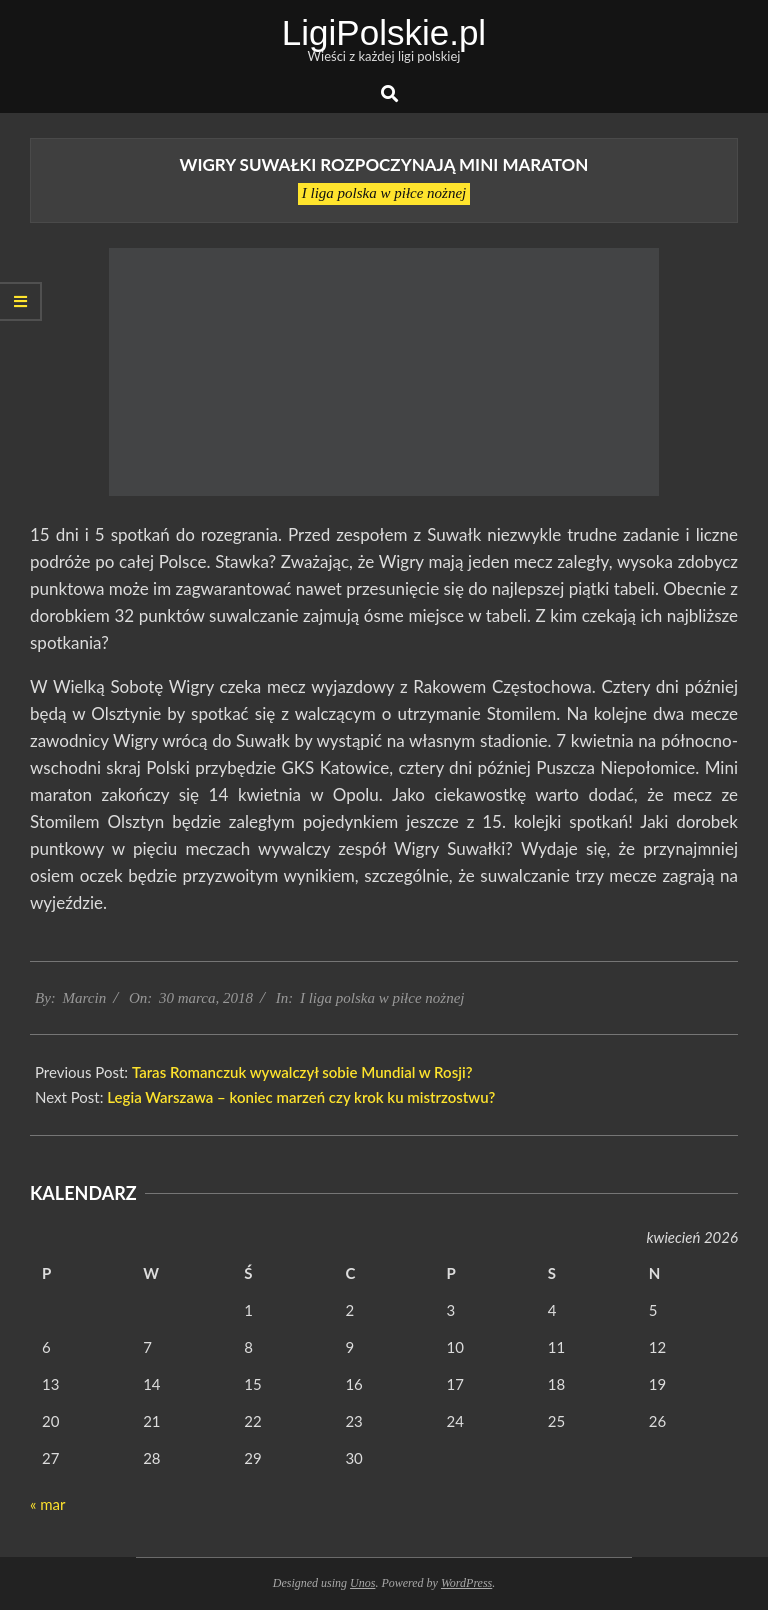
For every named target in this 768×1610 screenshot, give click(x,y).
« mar (47, 1504)
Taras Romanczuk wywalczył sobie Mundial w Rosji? (302, 1072)
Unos (362, 1583)
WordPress (466, 1583)
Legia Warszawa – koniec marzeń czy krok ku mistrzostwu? (301, 1097)
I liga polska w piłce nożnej (384, 193)
